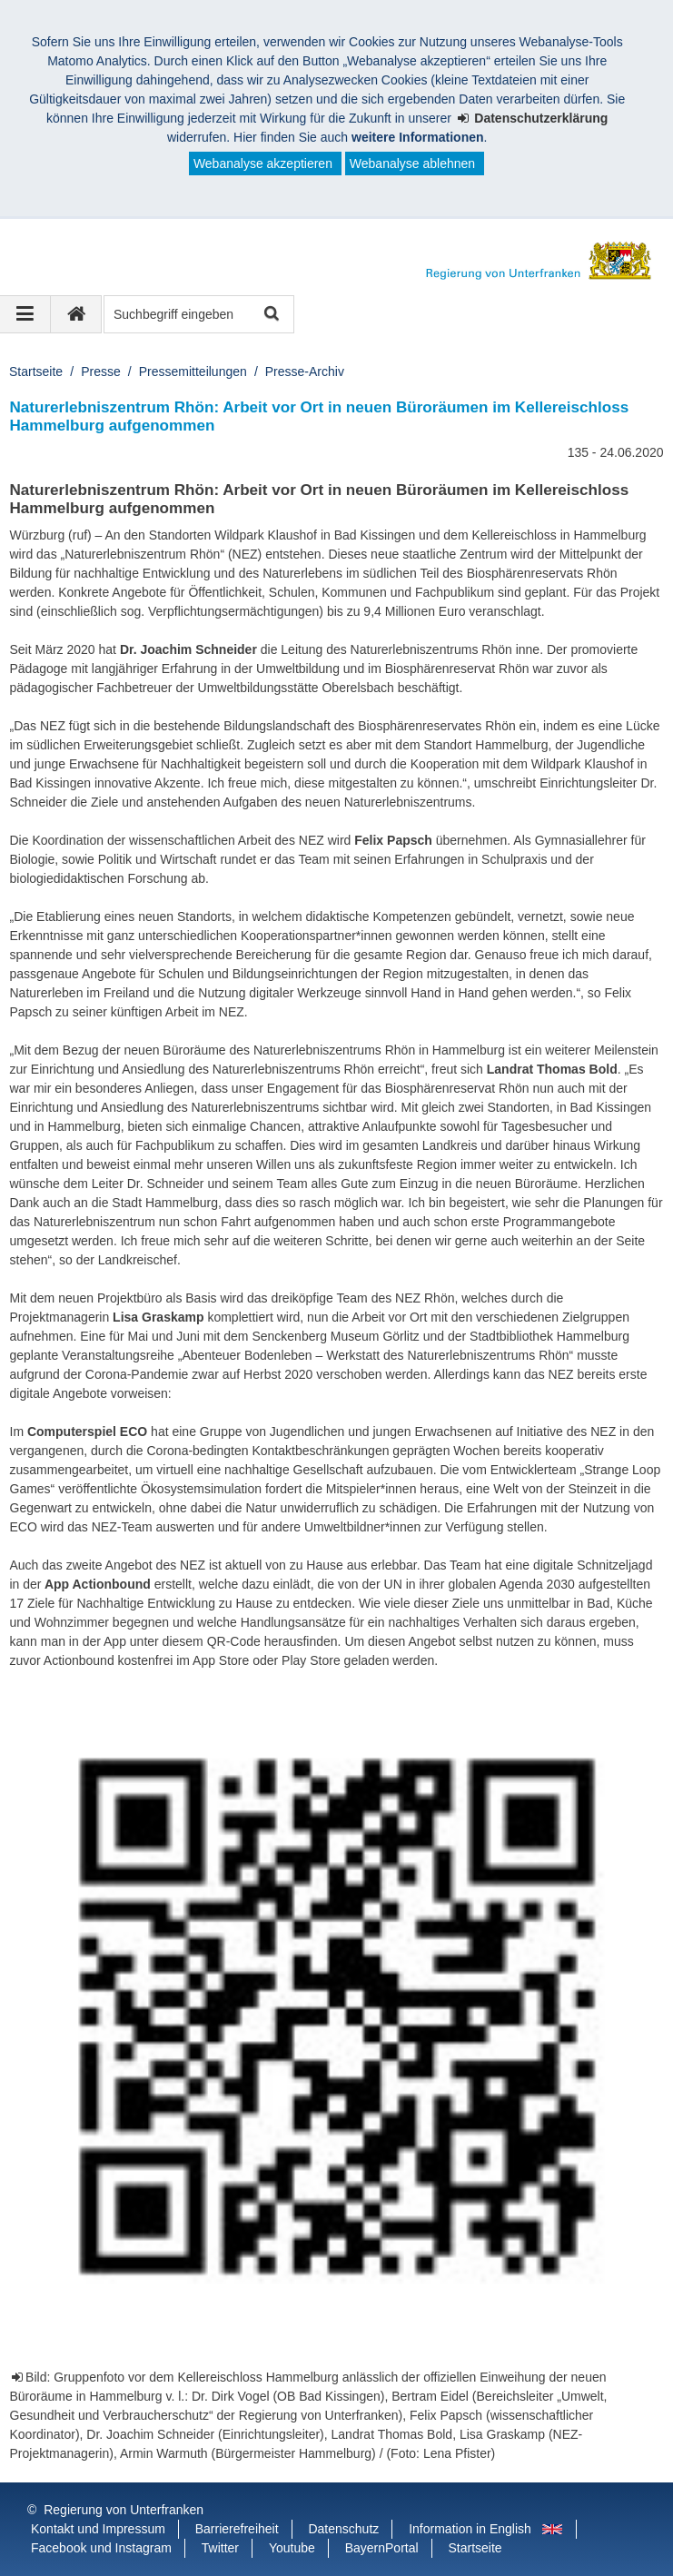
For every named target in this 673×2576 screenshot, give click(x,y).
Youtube (292, 2548)
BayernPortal (382, 2548)
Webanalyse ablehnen (412, 163)
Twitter (220, 2548)
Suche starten (270, 315)
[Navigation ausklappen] (25, 314)
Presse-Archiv (304, 371)
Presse (101, 371)
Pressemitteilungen (193, 371)
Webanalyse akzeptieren (262, 163)
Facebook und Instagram (101, 2548)
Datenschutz (343, 2529)
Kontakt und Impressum (98, 2529)
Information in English (470, 2529)
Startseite (36, 371)
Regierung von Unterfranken (123, 2509)
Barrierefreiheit (237, 2529)
